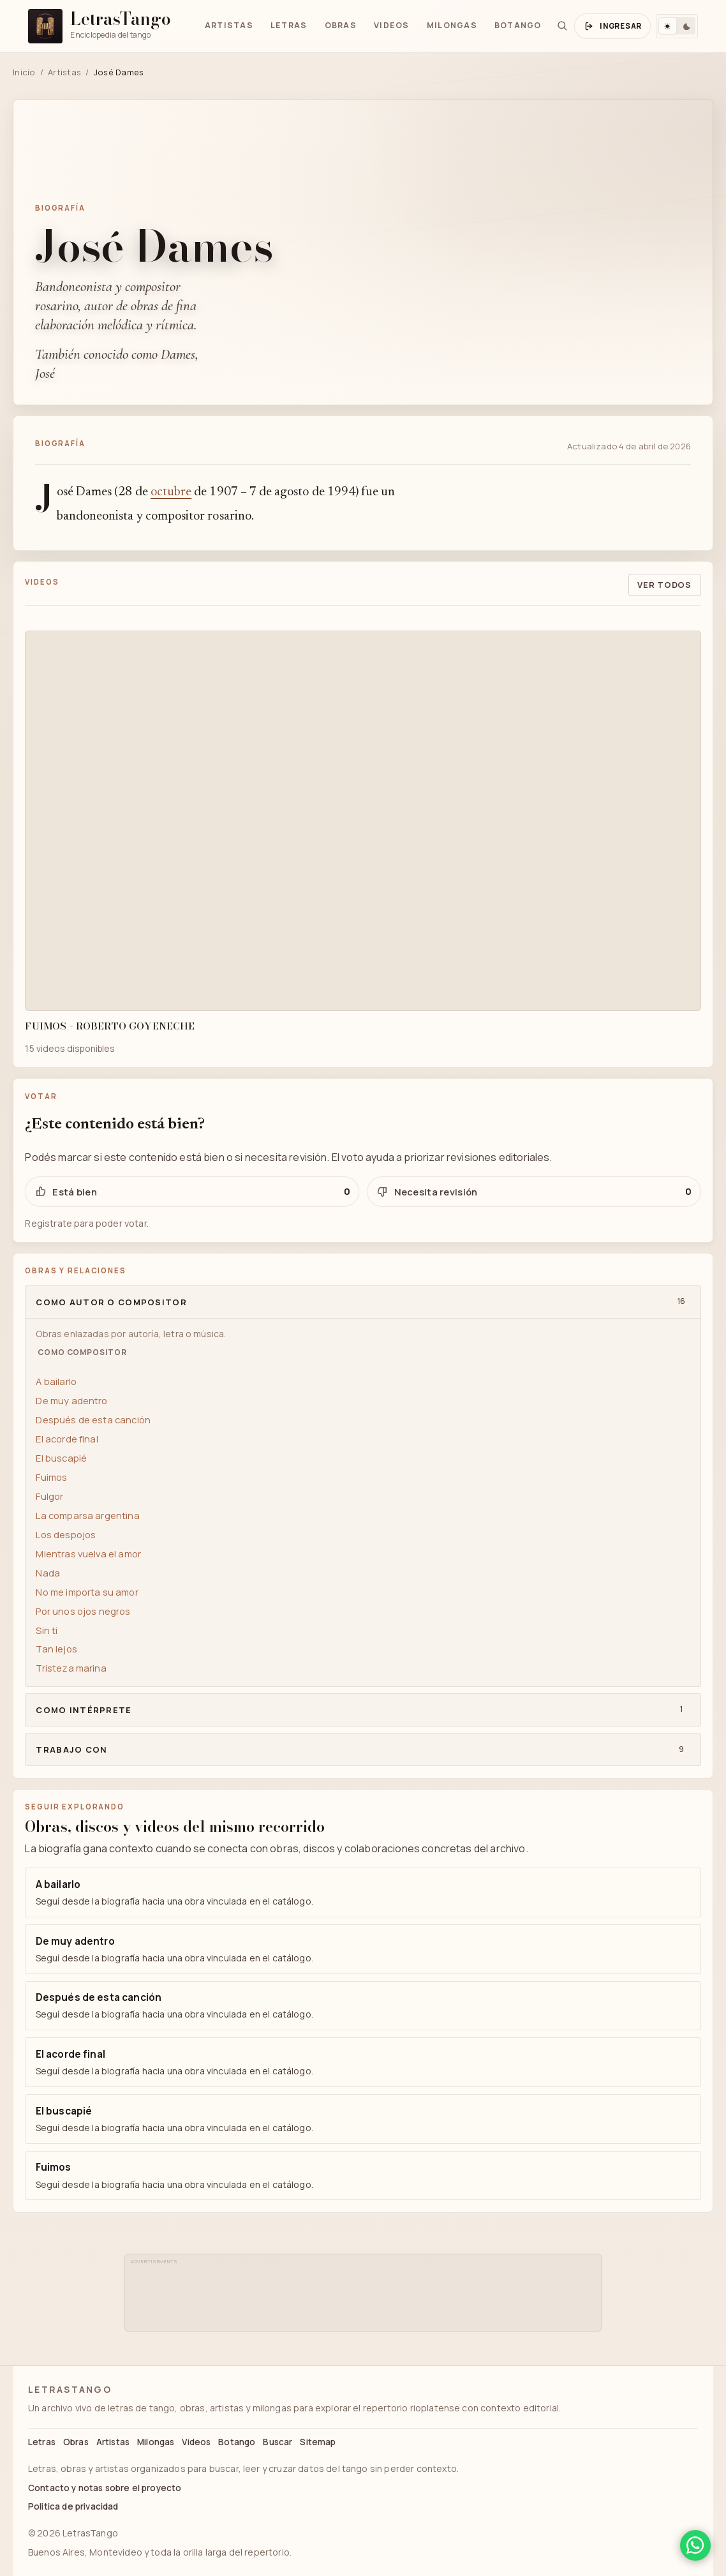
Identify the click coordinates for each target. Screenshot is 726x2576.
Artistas (229, 25)
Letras (288, 25)
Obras (341, 25)
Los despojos (66, 1534)
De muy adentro (71, 1400)
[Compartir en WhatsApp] (695, 2545)
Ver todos (664, 584)
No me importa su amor (87, 1591)
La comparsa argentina (87, 1515)
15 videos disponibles (69, 1048)
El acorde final (67, 1438)
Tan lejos (56, 1648)
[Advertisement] (364, 2296)
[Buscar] (562, 26)
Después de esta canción (93, 1419)
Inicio (24, 72)
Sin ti (46, 1630)
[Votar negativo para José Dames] (534, 1191)
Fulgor (49, 1496)
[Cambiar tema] (677, 26)
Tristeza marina (71, 1667)
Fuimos (51, 1477)
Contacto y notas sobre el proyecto (104, 2488)
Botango (518, 25)
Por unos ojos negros (83, 1611)
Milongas (452, 25)
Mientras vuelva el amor (88, 1553)
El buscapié (61, 1457)
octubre (171, 492)
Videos (392, 25)
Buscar (277, 2442)
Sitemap (318, 2442)
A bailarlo (56, 1381)
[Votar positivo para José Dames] (192, 1191)
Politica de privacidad (73, 2506)
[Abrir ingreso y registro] (612, 26)
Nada (48, 1572)
